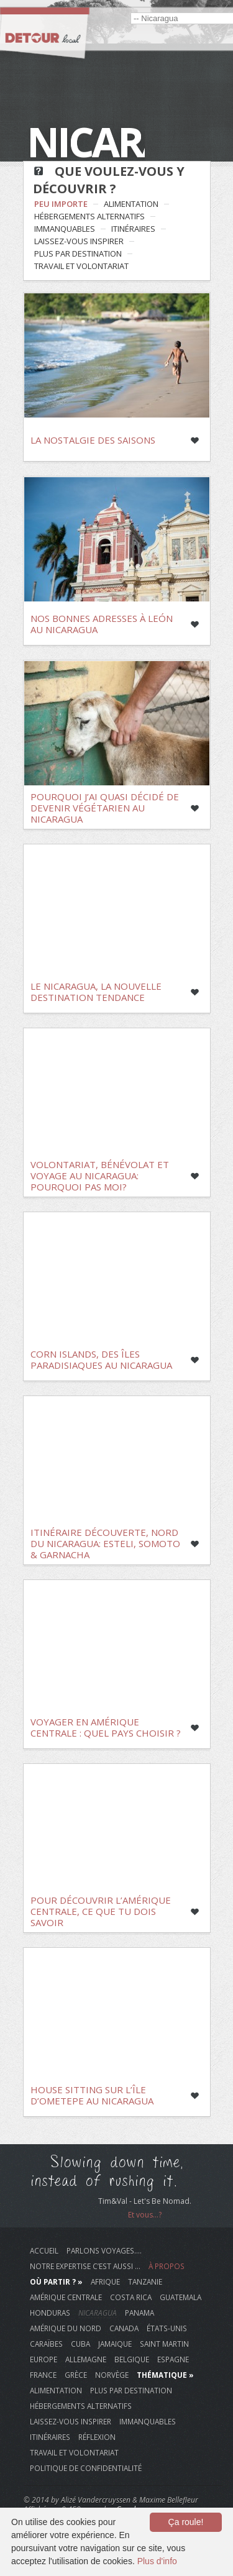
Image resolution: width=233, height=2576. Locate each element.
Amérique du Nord (65, 2328)
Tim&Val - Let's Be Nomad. (144, 2201)
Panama (139, 2313)
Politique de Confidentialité (86, 2468)
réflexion (97, 2437)
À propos (166, 2266)
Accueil (44, 2250)
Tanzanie (145, 2281)
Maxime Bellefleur (168, 2500)
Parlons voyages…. (104, 2250)
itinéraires (133, 228)
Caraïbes (46, 2344)
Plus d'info (157, 2561)
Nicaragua (97, 2313)
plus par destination (78, 253)
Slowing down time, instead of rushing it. (107, 2171)
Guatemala (180, 2297)
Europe (43, 2359)
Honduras (50, 2313)
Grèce (76, 2375)
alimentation (131, 203)
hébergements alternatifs (89, 216)
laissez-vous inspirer (79, 241)
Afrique (105, 2281)
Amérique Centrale (66, 2297)
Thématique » (165, 2375)
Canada (124, 2328)
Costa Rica (131, 2297)
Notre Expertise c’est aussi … (85, 2266)
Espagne (173, 2359)
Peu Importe (61, 203)
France (43, 2375)
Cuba (80, 2344)
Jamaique (115, 2344)
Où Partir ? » (56, 2281)
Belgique (131, 2359)
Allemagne (85, 2359)
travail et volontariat (81, 266)
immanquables (64, 228)
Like (194, 440)
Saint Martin (164, 2344)
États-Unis (167, 2328)
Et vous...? (145, 2214)
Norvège (112, 2375)
